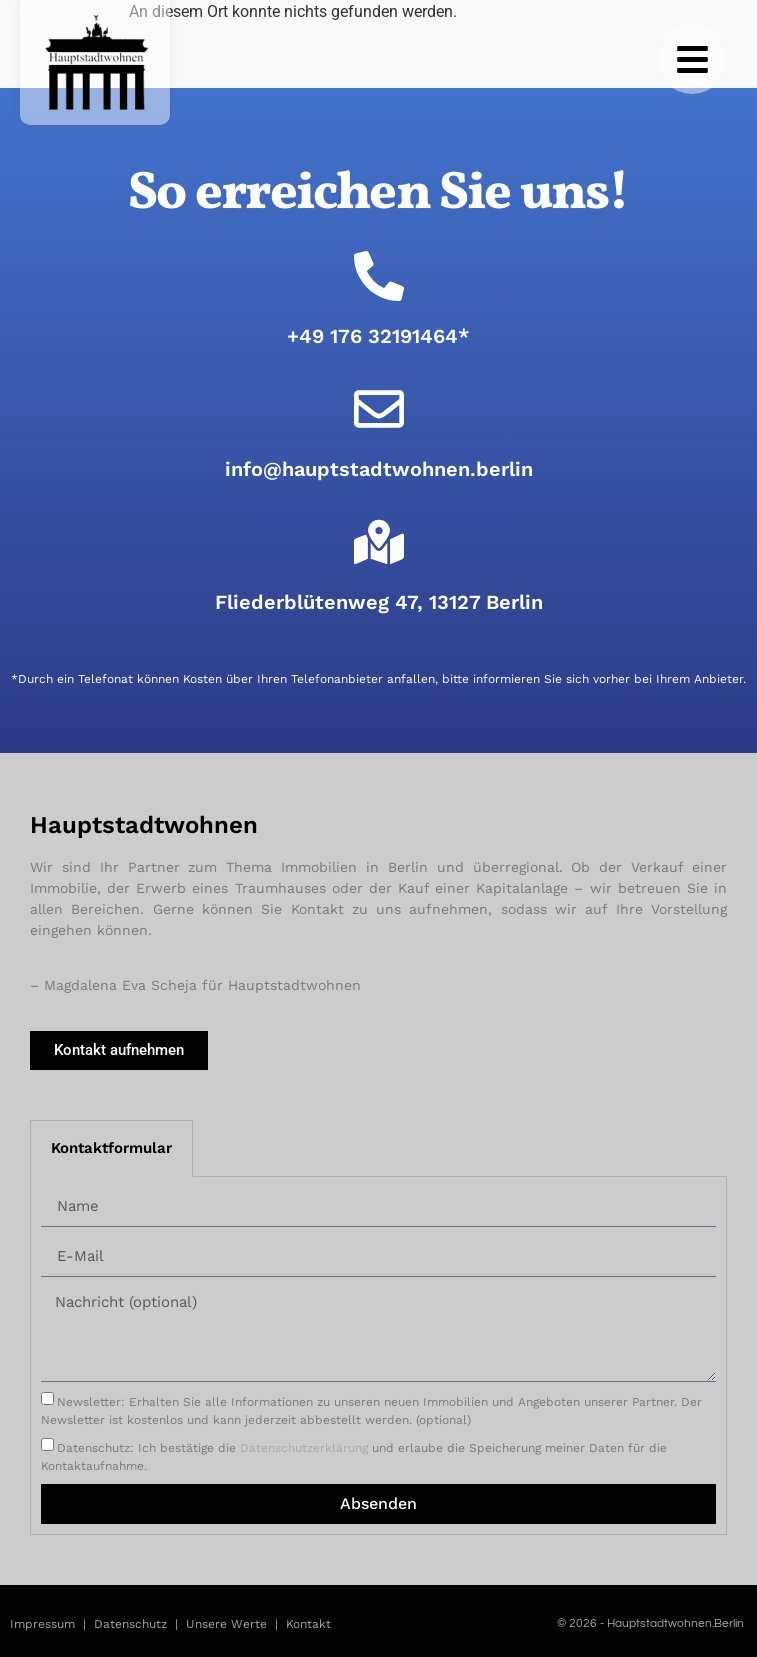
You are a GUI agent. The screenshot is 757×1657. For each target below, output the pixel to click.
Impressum (42, 1624)
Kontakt (308, 1624)
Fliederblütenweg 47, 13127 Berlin (379, 602)
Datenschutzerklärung (304, 1447)
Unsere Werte (226, 1624)
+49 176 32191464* (378, 336)
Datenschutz (130, 1624)
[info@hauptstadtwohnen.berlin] (379, 409)
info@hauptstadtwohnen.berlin (379, 469)
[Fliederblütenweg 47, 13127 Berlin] (379, 542)
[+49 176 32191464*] (379, 276)
